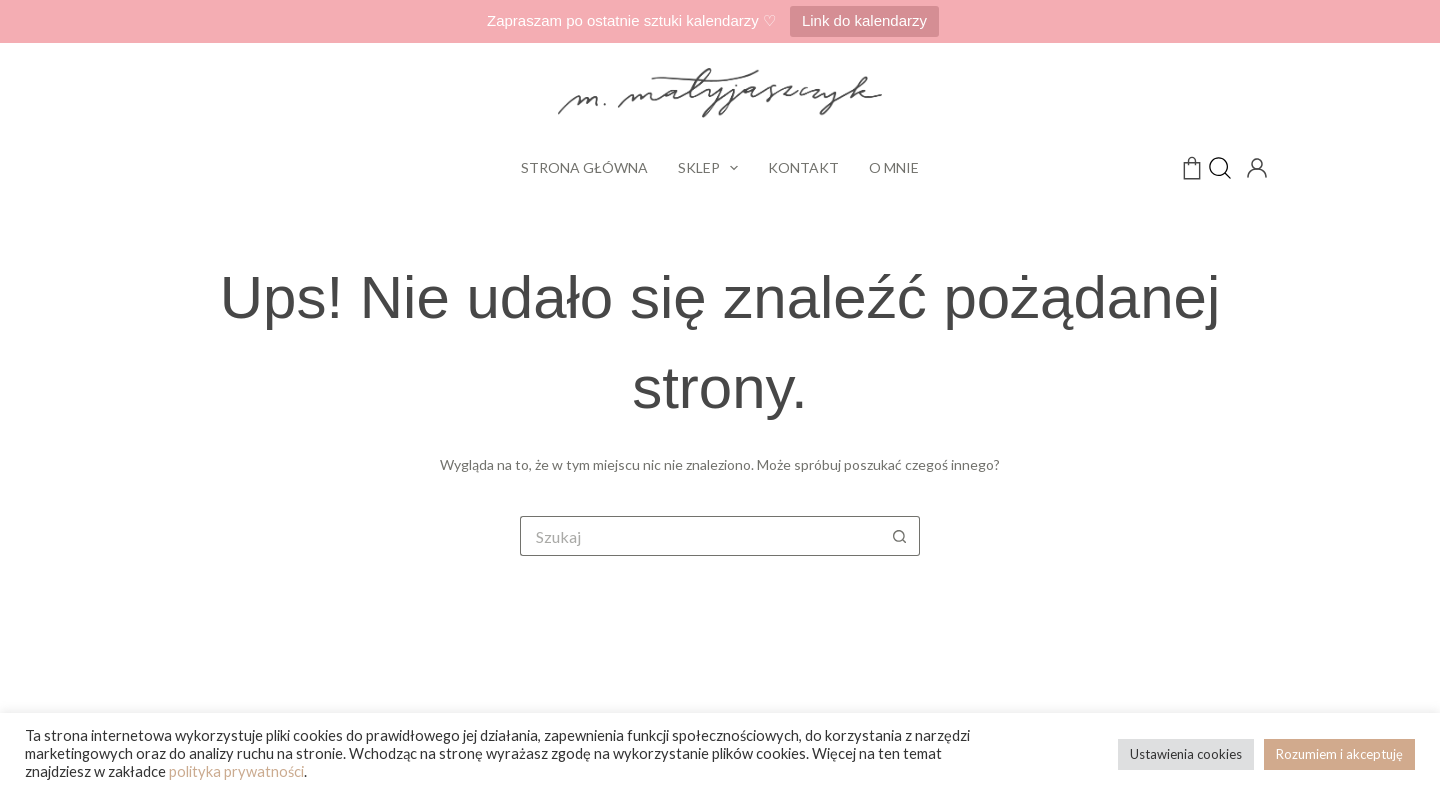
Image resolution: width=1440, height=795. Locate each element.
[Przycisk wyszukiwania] (900, 536)
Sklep (712, 168)
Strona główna (584, 167)
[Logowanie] (1255, 166)
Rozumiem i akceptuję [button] (1339, 754)
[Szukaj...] (700, 536)
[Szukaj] (1220, 168)
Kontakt (803, 167)
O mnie (894, 167)
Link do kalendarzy (864, 20)
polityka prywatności (236, 771)
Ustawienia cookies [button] (1186, 754)
